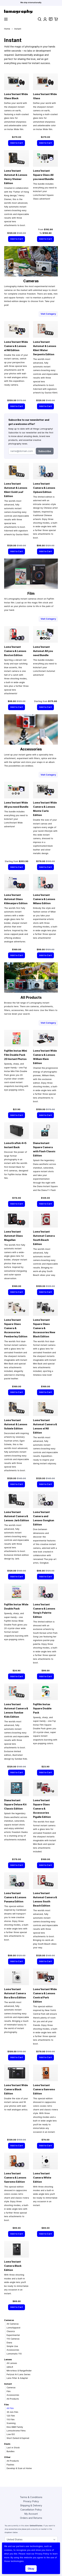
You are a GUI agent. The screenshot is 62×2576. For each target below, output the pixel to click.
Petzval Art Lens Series (18, 2374)
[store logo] (31, 11)
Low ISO (11, 2434)
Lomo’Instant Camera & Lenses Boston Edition (15, 651)
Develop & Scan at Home (19, 2468)
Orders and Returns (31, 2517)
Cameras (9, 2320)
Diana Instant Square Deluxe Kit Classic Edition (15, 1804)
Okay (31, 2568)
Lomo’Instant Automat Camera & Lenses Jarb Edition (16, 1516)
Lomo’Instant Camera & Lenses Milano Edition (44, 899)
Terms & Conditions (31, 2497)
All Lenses (12, 2363)
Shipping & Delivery (31, 2505)
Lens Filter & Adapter (17, 2378)
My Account (31, 2513)
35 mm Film (12, 2412)
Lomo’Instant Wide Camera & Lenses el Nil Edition (16, 346)
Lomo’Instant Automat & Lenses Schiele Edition (15, 1424)
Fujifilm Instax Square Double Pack (42, 1708)
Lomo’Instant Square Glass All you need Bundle (43, 175)
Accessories (13, 2350)
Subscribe (44, 451)
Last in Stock (13, 2447)
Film (9, 2391)
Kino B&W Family (15, 2427)
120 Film (11, 2415)
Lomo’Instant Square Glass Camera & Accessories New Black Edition (44, 1328)
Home (7, 29)
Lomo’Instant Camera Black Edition (12, 2266)
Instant (8, 2384)
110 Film (11, 2419)
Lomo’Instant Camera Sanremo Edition (44, 2089)
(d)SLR (10, 2367)
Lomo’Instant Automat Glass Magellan (13, 1235)
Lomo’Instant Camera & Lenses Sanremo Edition (15, 2177)
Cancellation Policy (31, 2509)
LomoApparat (13, 2327)
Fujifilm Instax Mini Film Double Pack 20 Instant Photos (15, 1055)
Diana (9, 2342)
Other (7, 2457)
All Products (13, 2399)
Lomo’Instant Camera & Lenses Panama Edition (15, 1897)
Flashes (10, 2464)
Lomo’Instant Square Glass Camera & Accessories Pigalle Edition (42, 1808)
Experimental (13, 2335)
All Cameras (13, 2324)
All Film (10, 2408)
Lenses (8, 2359)
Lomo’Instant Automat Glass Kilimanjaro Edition (15, 899)
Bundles (11, 2451)
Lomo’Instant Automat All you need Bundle (43, 651)
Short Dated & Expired (18, 2438)
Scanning (11, 2423)
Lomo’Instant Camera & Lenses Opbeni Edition (44, 488)
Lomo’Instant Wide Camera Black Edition (16, 2089)
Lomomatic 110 (14, 2353)
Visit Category (48, 314)
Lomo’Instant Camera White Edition (42, 2177)
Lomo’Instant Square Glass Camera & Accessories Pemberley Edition (15, 1328)
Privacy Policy (31, 2501)
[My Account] (45, 19)
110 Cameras (13, 2339)
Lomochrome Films (16, 2430)
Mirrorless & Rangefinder (19, 2370)
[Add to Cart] (16, 143)
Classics (11, 2331)
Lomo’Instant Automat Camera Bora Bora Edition (15, 1993)
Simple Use (12, 2346)
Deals (7, 2444)
